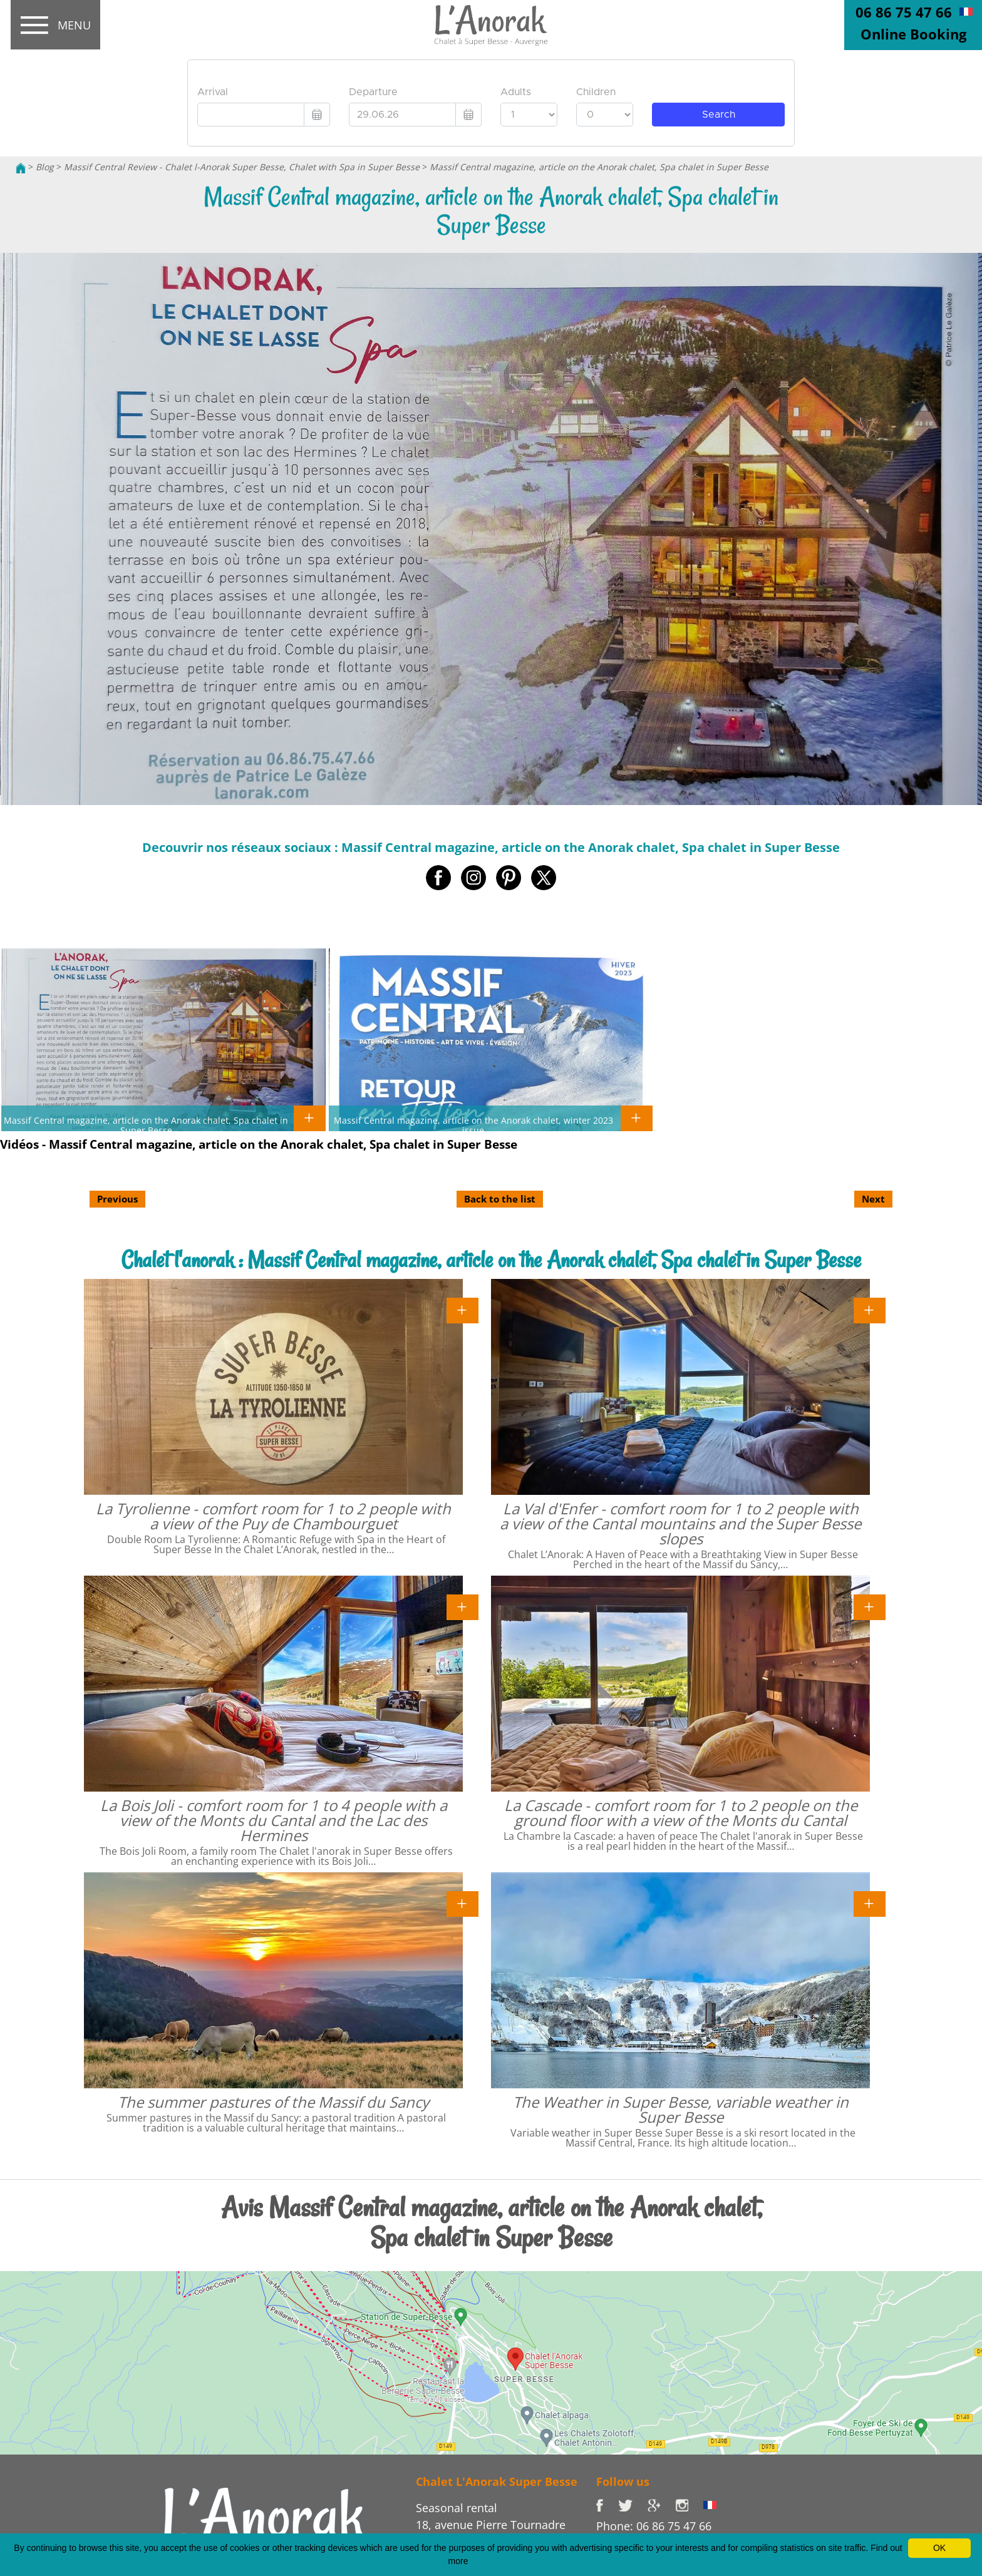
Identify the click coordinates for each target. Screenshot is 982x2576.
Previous (117, 1199)
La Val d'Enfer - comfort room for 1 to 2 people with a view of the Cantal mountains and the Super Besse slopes (680, 1523)
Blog (45, 167)
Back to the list (499, 1199)
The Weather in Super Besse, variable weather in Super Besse (681, 2109)
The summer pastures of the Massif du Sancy (273, 2101)
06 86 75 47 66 (903, 12)
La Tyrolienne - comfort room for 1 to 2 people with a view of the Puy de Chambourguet (273, 1516)
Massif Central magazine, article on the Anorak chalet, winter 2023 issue (473, 1125)
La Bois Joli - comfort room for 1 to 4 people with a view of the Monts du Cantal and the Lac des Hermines (273, 1820)
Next (873, 1199)
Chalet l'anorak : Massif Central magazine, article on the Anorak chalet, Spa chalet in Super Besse (491, 1259)
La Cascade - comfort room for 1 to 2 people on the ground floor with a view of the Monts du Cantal (680, 1812)
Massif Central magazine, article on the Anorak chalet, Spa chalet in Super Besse (599, 167)
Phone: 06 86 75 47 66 (653, 2525)
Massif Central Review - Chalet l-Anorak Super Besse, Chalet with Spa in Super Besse (242, 167)
